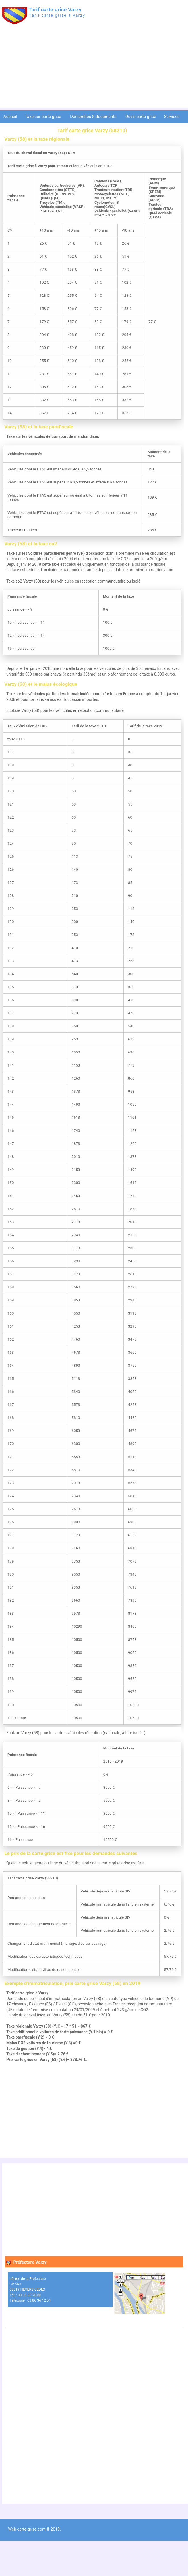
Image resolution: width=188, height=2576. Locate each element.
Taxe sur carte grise (43, 116)
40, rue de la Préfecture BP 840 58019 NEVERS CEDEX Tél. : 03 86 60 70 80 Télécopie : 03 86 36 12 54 (30, 2289)
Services (172, 116)
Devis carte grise (140, 116)
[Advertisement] (94, 68)
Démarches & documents (93, 116)
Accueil (10, 116)
